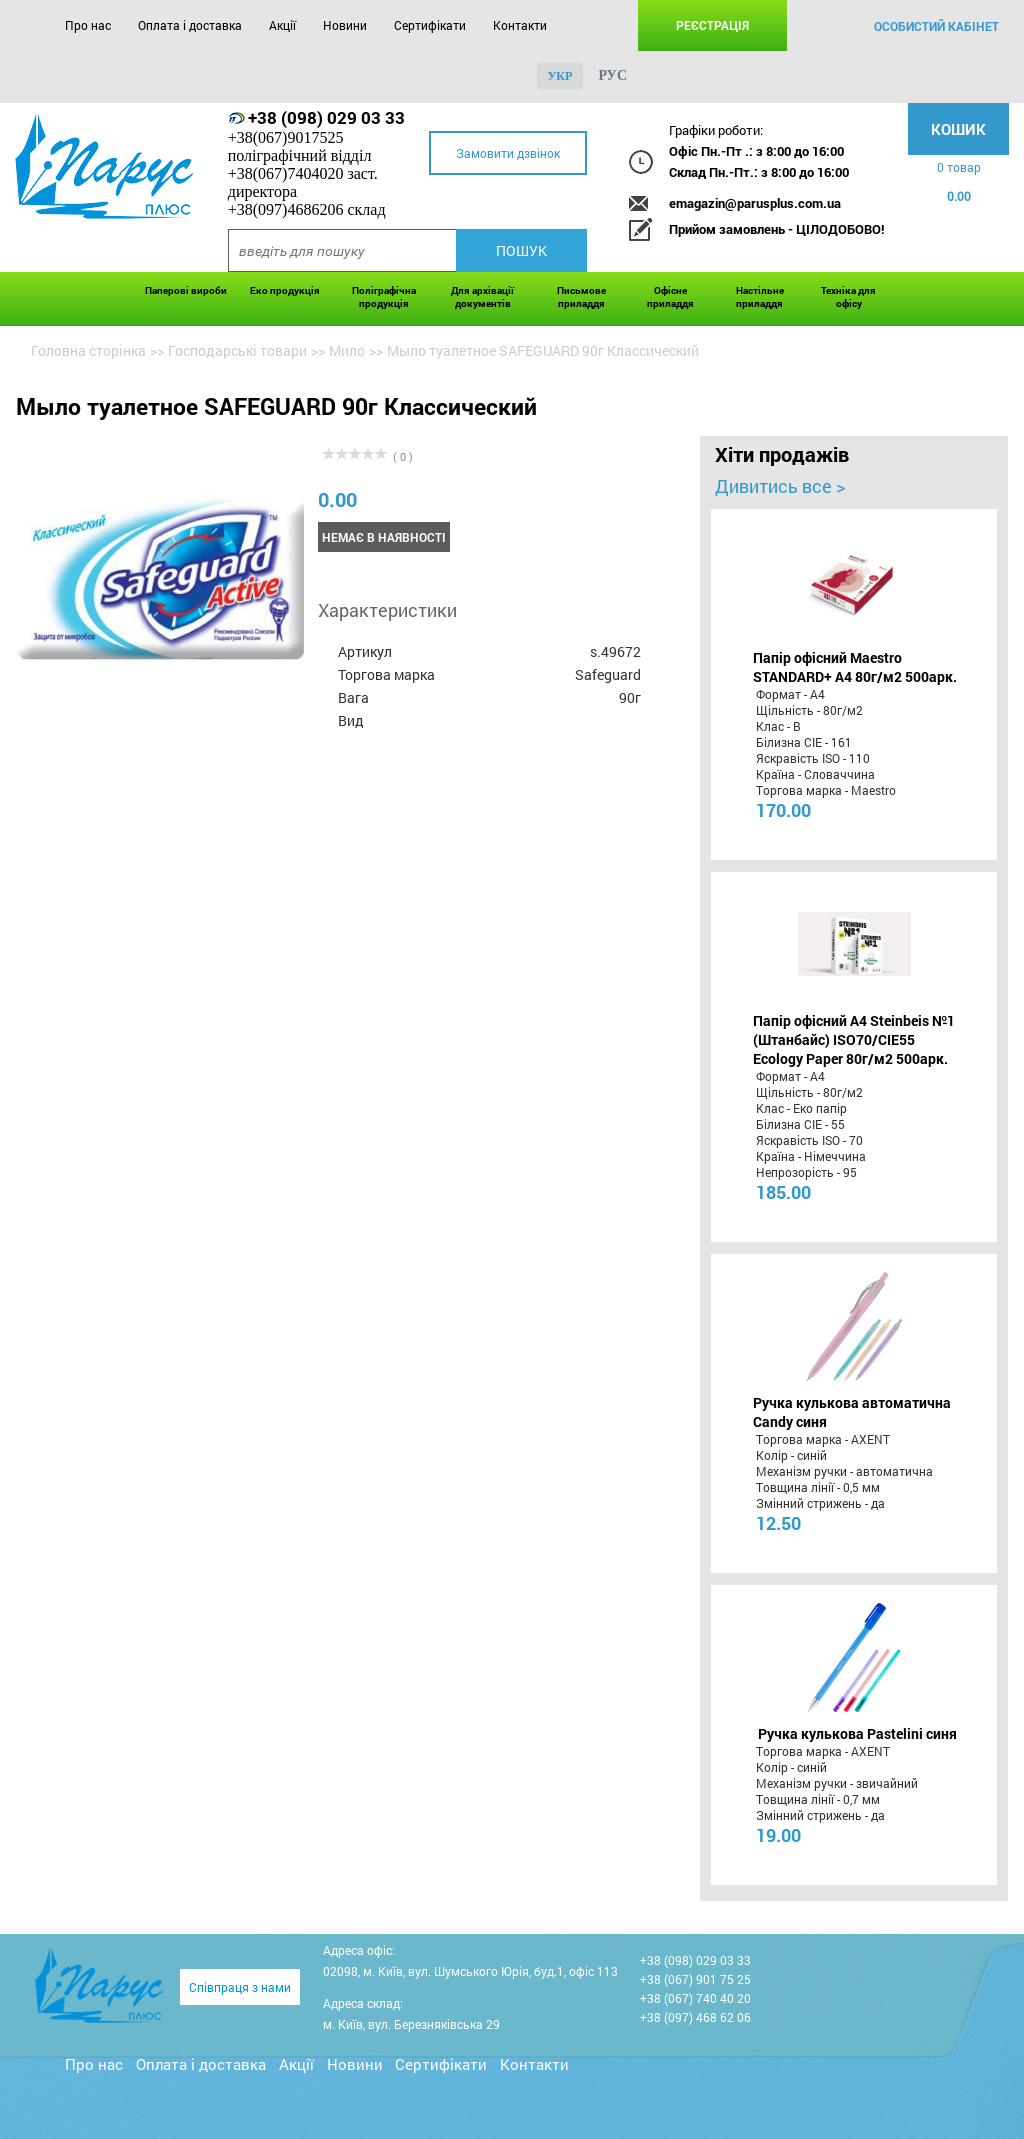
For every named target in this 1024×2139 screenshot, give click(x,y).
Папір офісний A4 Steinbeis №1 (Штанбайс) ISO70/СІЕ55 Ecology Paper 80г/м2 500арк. (854, 1039)
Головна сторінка (88, 350)
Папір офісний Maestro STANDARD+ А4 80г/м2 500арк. (855, 667)
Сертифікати (430, 25)
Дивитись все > (780, 486)
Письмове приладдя (581, 297)
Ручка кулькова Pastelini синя (857, 1733)
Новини (345, 25)
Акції (282, 25)
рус (612, 75)
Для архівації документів (482, 297)
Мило (347, 350)
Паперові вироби (186, 290)
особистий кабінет (936, 26)
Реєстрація (712, 25)
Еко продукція (285, 290)
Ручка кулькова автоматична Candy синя (852, 1412)
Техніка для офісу (848, 297)
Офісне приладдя (670, 297)
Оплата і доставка (190, 25)
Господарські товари (237, 350)
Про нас (88, 25)
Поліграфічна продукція (384, 297)
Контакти (520, 25)
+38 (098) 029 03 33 (326, 117)
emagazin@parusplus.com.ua (755, 203)
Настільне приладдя (760, 297)
